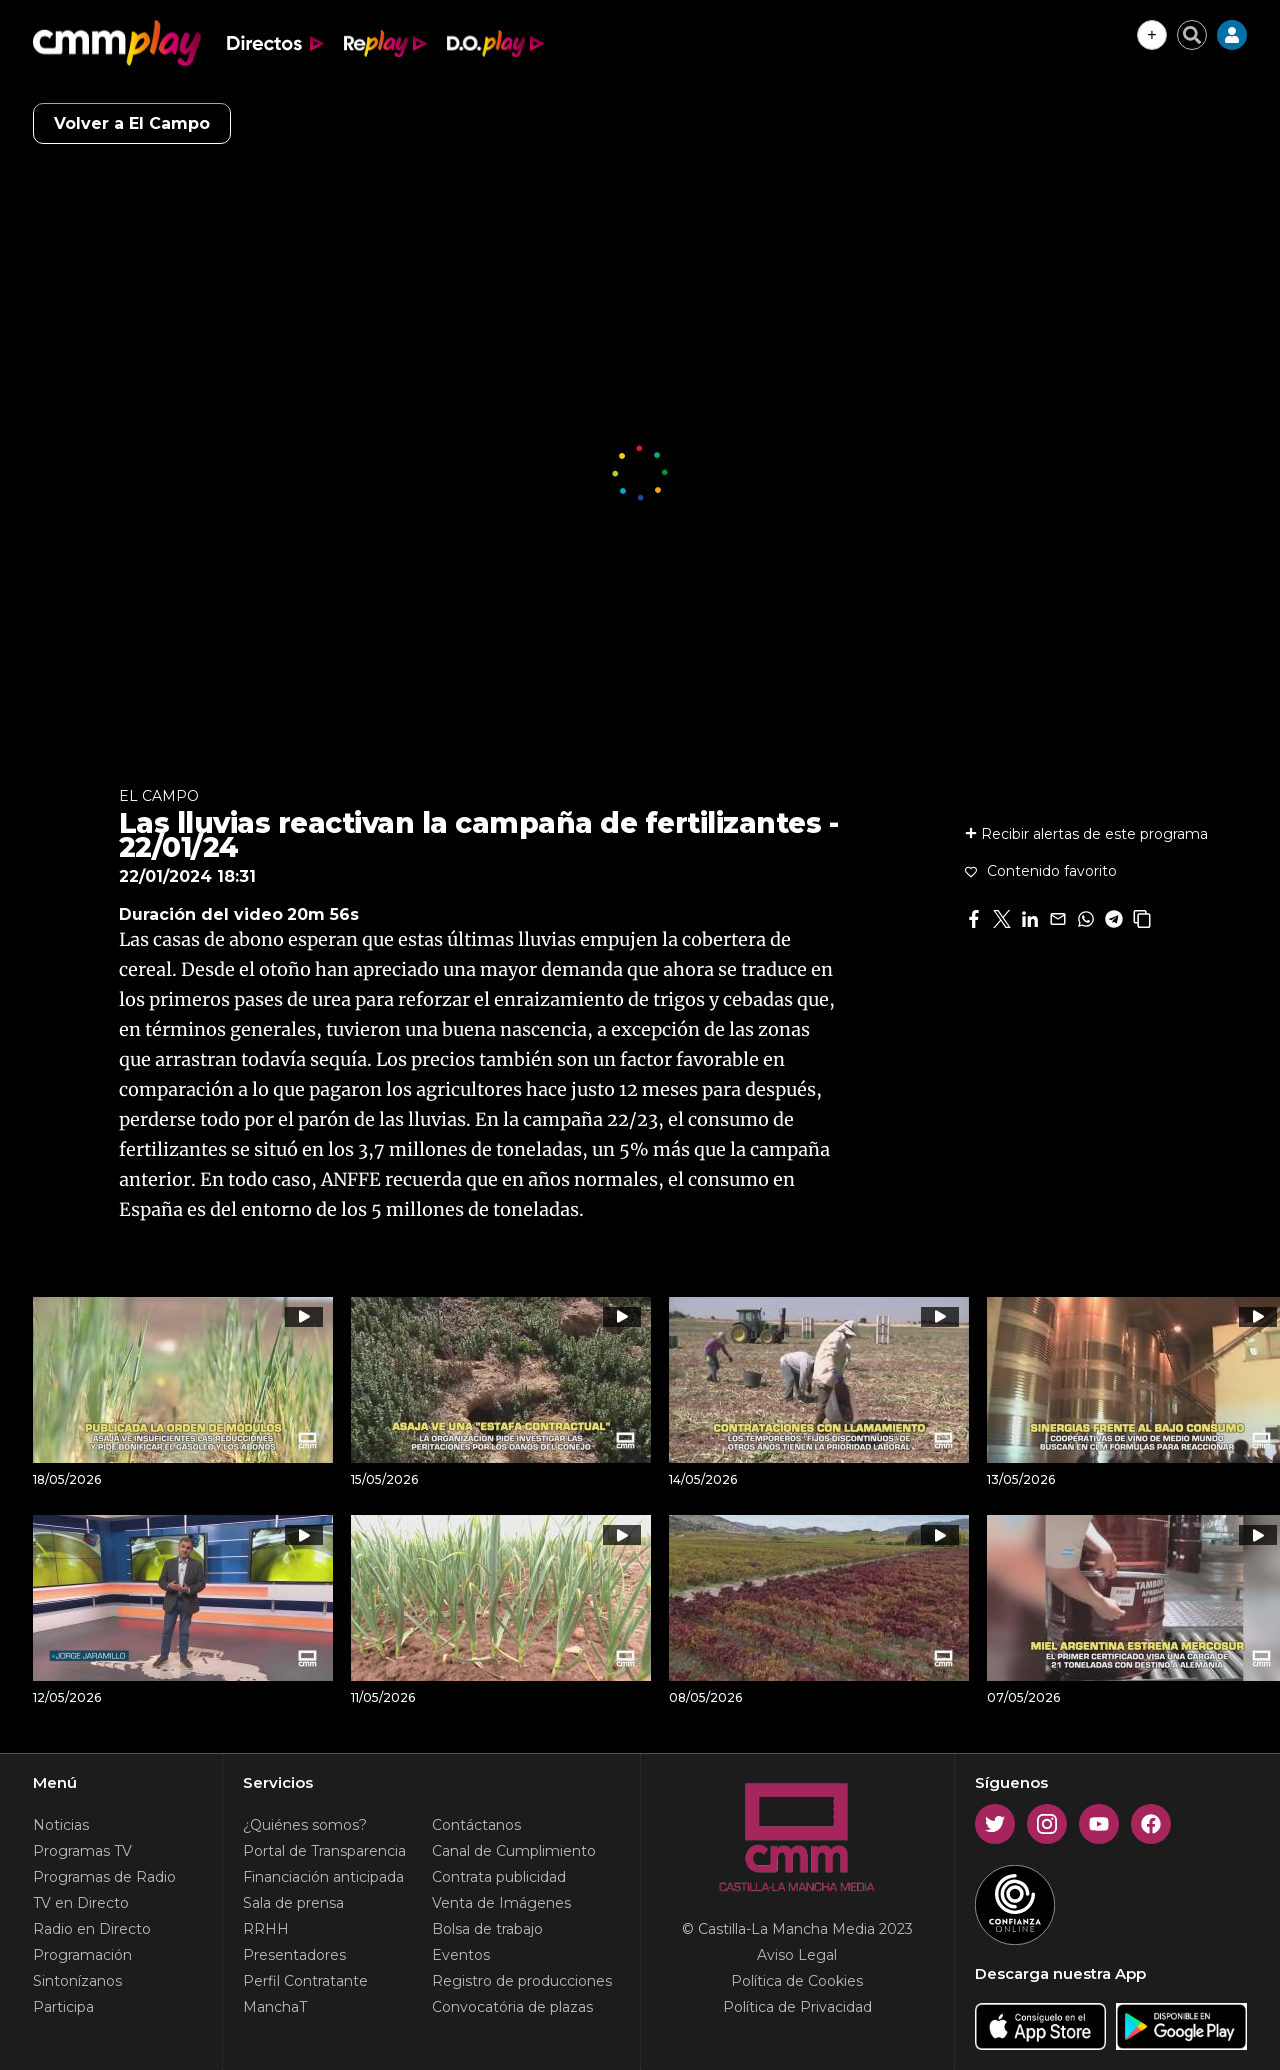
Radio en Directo (92, 1929)
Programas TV (82, 1851)
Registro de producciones (522, 1981)
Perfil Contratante (305, 1981)
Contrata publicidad (499, 1877)
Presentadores (294, 1955)
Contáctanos (476, 1825)
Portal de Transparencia (324, 1851)
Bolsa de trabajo (487, 1929)
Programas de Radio (104, 1877)
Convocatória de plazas (512, 2007)
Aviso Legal (797, 1955)
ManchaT (275, 2007)
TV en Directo (81, 1903)
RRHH (266, 1929)
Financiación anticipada (323, 1877)
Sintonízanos (77, 1981)
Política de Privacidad (797, 2007)
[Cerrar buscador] (1192, 35)
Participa (63, 2007)
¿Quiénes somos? (305, 1825)
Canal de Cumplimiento (514, 1851)
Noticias (61, 1825)
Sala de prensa (293, 1903)
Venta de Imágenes (501, 1903)
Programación (82, 1955)
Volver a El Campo (132, 123)
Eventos (461, 1955)
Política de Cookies (797, 1981)
